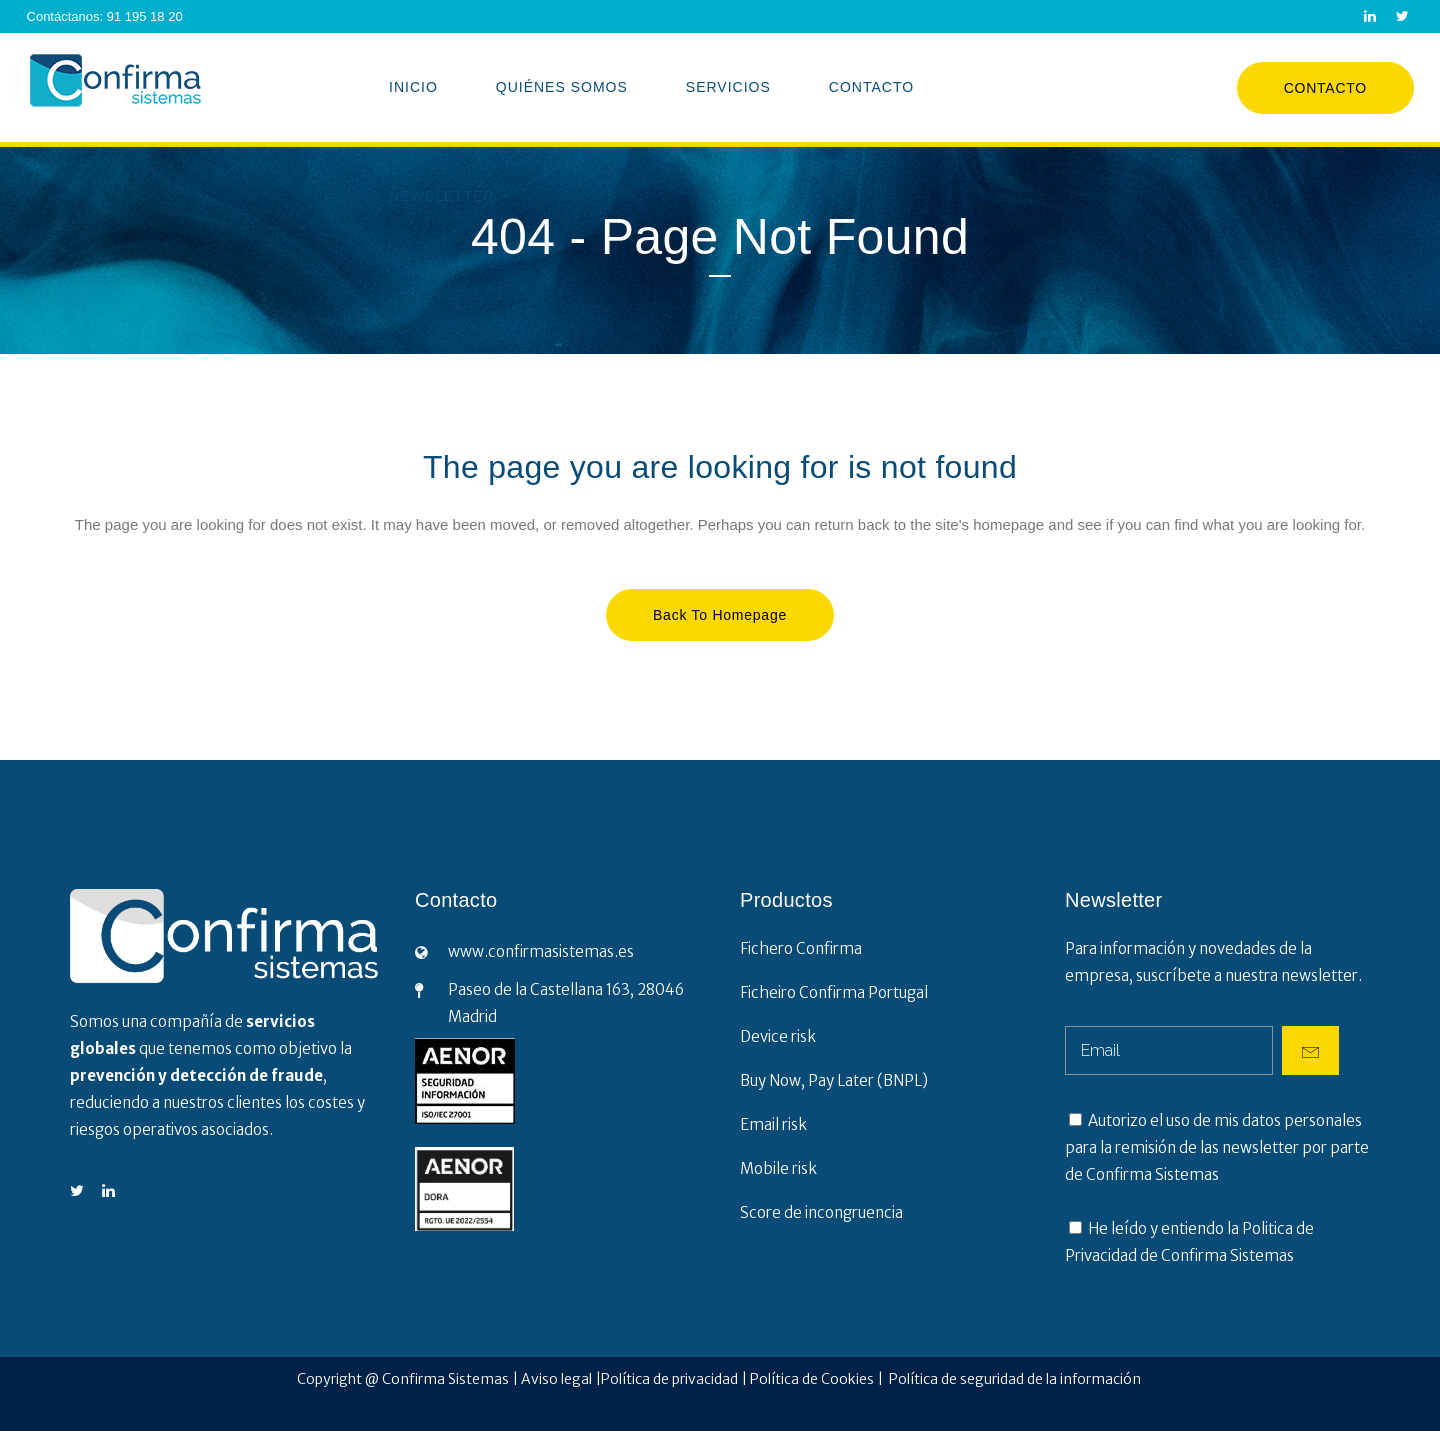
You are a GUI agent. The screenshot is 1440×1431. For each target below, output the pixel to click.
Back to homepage (720, 615)
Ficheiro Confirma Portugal (834, 992)
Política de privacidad (669, 1379)
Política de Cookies (813, 1379)
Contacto (1325, 88)
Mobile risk (778, 1168)
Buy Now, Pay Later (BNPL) (834, 1080)
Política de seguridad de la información (1016, 1379)
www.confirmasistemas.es (541, 951)
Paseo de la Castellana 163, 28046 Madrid (566, 1003)
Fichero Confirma (801, 948)
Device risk (778, 1036)
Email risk (773, 1124)
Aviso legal (556, 1379)
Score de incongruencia (821, 1212)
